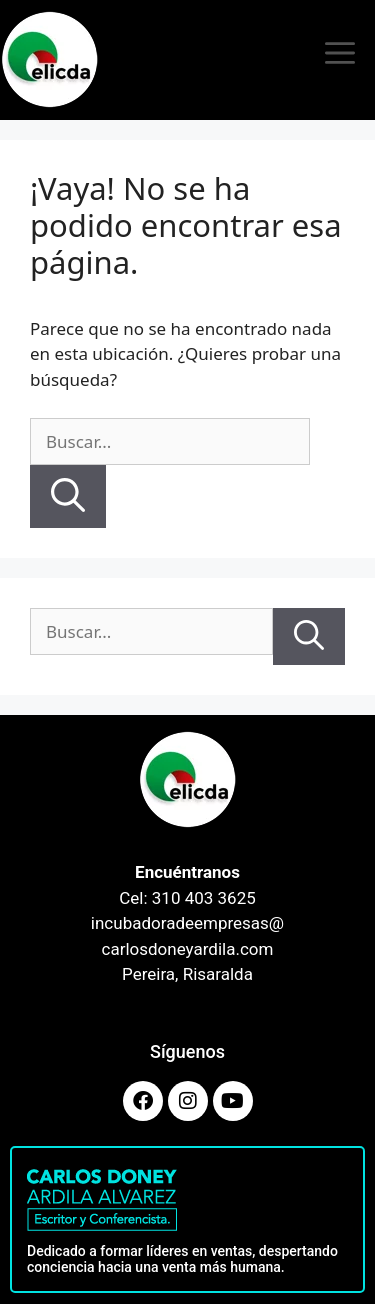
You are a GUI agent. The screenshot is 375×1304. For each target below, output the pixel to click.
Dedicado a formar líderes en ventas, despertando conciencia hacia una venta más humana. (182, 1259)
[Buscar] (68, 496)
